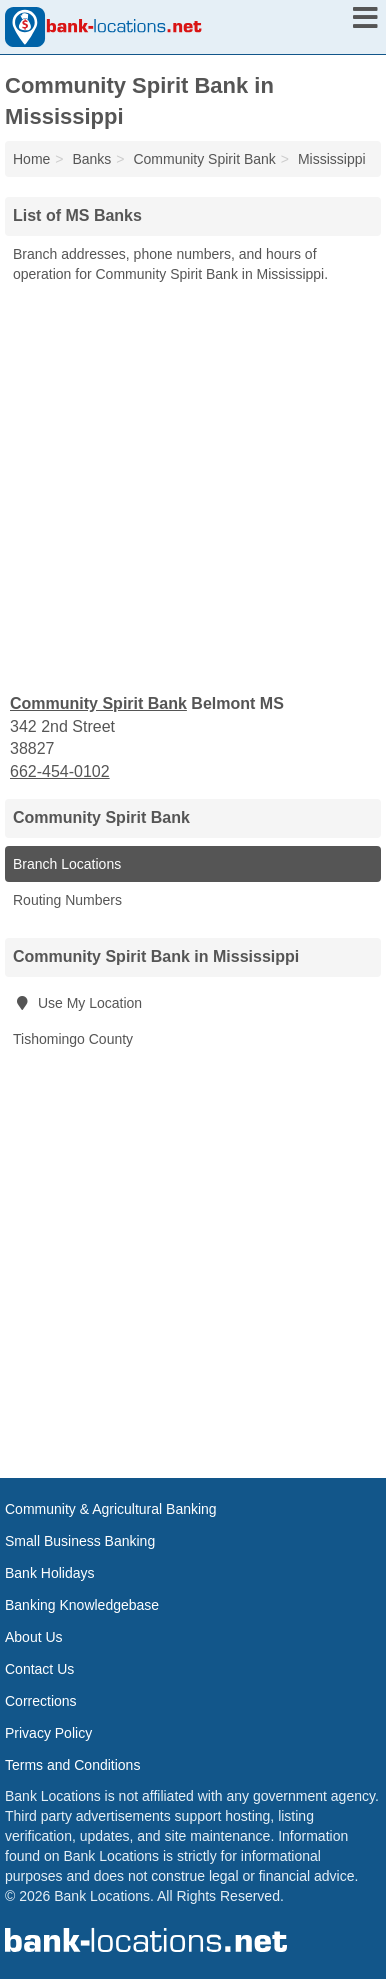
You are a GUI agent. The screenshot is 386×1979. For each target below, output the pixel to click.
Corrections (41, 1701)
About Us (34, 1637)
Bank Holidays (50, 1573)
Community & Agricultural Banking (111, 1509)
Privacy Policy (48, 1733)
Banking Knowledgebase (82, 1605)
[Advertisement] (193, 487)
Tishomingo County (73, 1039)
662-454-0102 (60, 771)
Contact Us (39, 1669)
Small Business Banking (80, 1541)
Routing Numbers (67, 900)
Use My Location (77, 1003)
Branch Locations (67, 864)
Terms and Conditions (72, 1765)
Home (31, 159)
